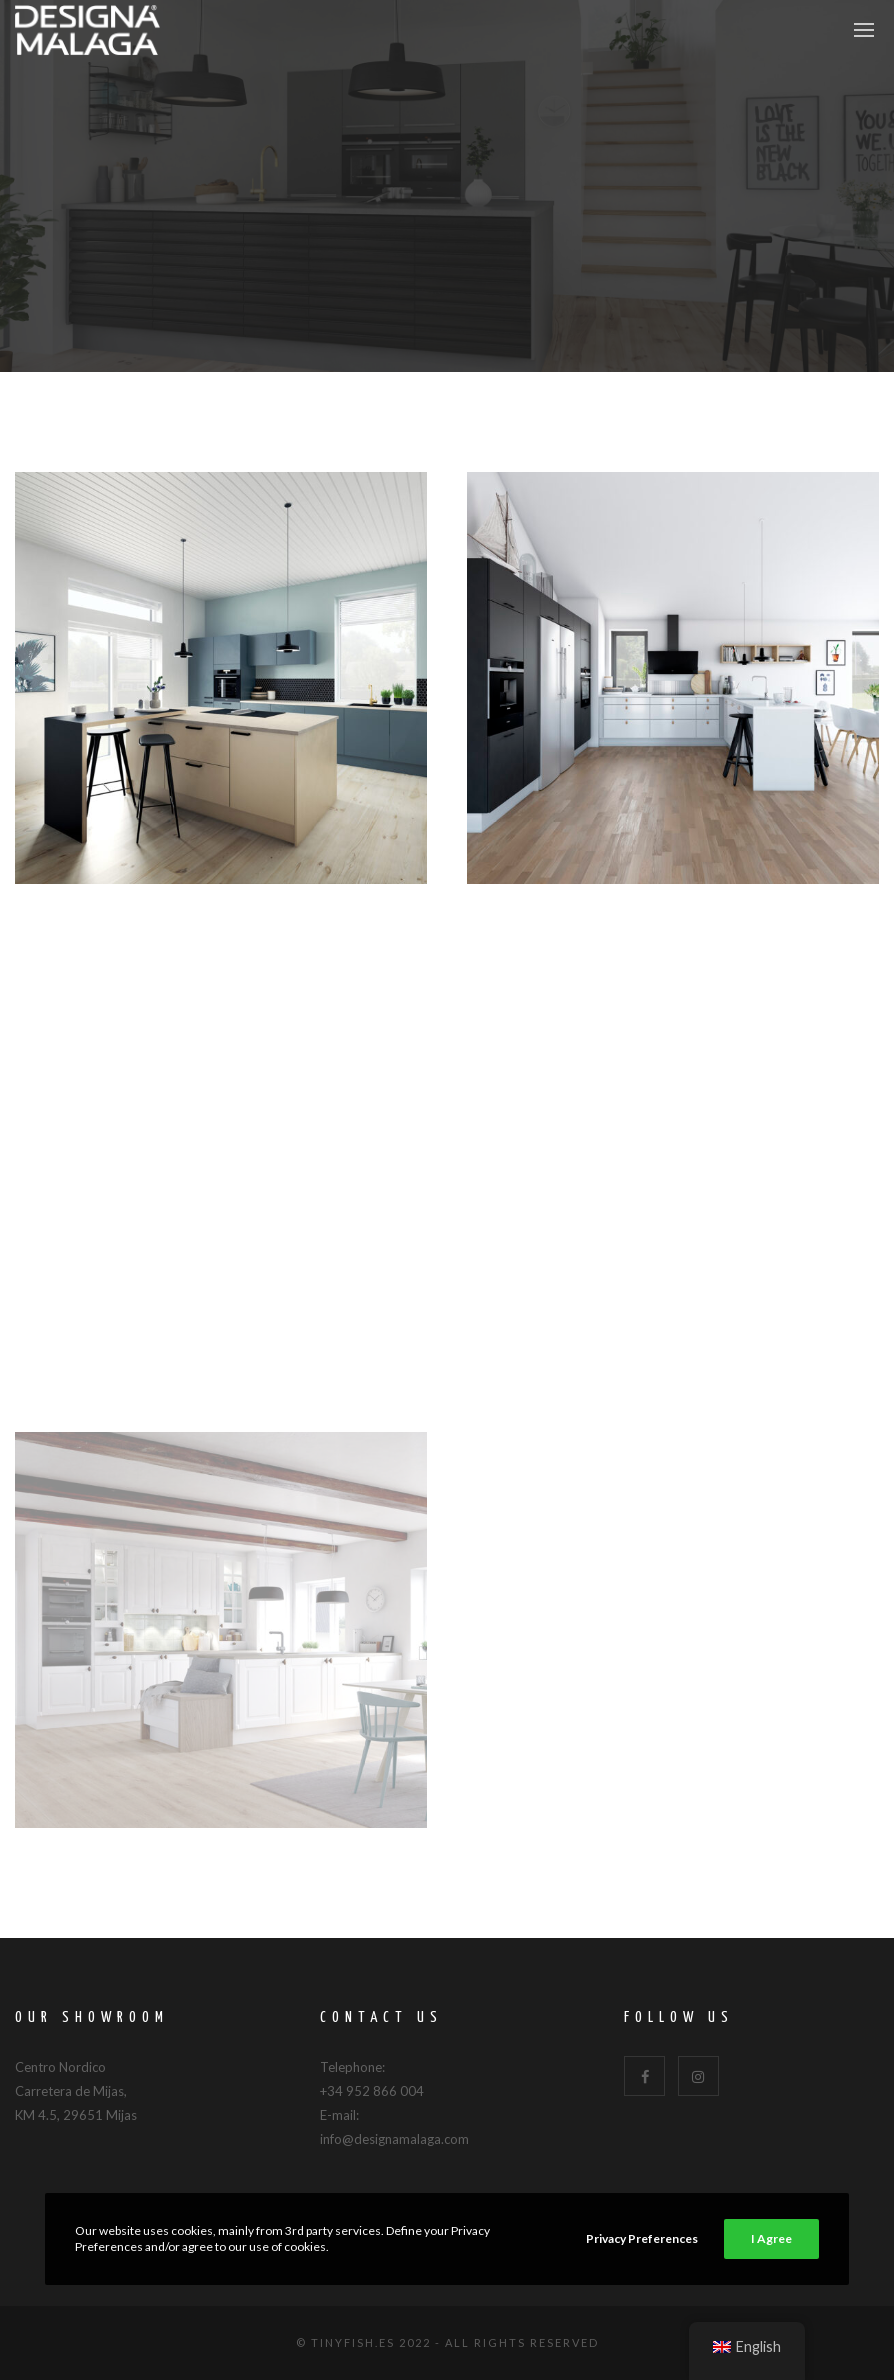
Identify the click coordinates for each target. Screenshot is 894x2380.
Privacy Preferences (642, 2238)
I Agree (771, 2238)
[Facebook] (644, 2076)
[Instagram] (698, 2076)
